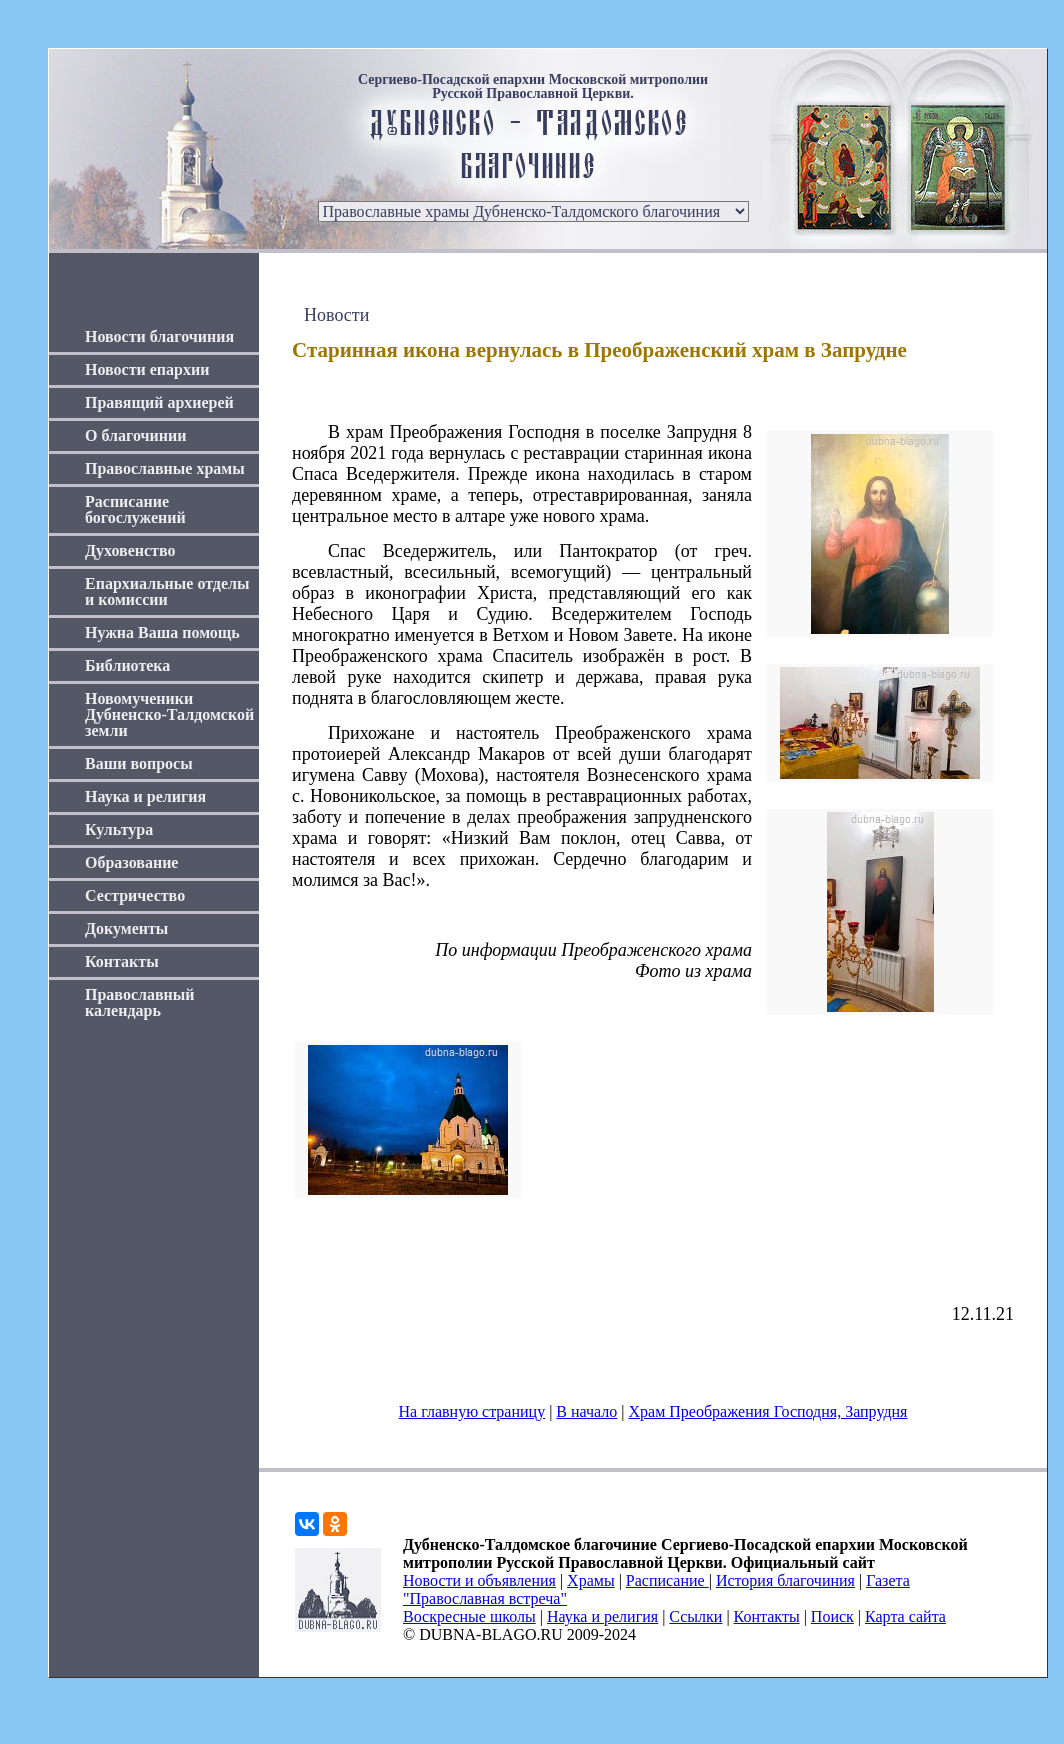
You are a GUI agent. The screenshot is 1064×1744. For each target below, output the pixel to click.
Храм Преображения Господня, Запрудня (768, 1411)
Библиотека (127, 665)
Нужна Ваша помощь (162, 632)
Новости (336, 315)
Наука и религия (145, 796)
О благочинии (135, 435)
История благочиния (785, 1580)
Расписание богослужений (135, 509)
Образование (131, 862)
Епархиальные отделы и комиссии (167, 591)
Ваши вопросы (139, 763)
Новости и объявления (479, 1580)
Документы (126, 928)
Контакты (122, 961)
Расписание (667, 1580)
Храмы (591, 1580)
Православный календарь (140, 1002)
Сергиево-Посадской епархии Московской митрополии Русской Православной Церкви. (533, 87)
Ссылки (695, 1616)
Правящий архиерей (159, 402)
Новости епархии (147, 369)
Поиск (832, 1616)
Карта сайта (905, 1616)
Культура (119, 829)
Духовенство (130, 550)
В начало (586, 1411)
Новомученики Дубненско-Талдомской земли (169, 714)
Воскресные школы (469, 1616)
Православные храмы (165, 468)
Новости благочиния (159, 336)
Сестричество (135, 895)
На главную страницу (472, 1411)
